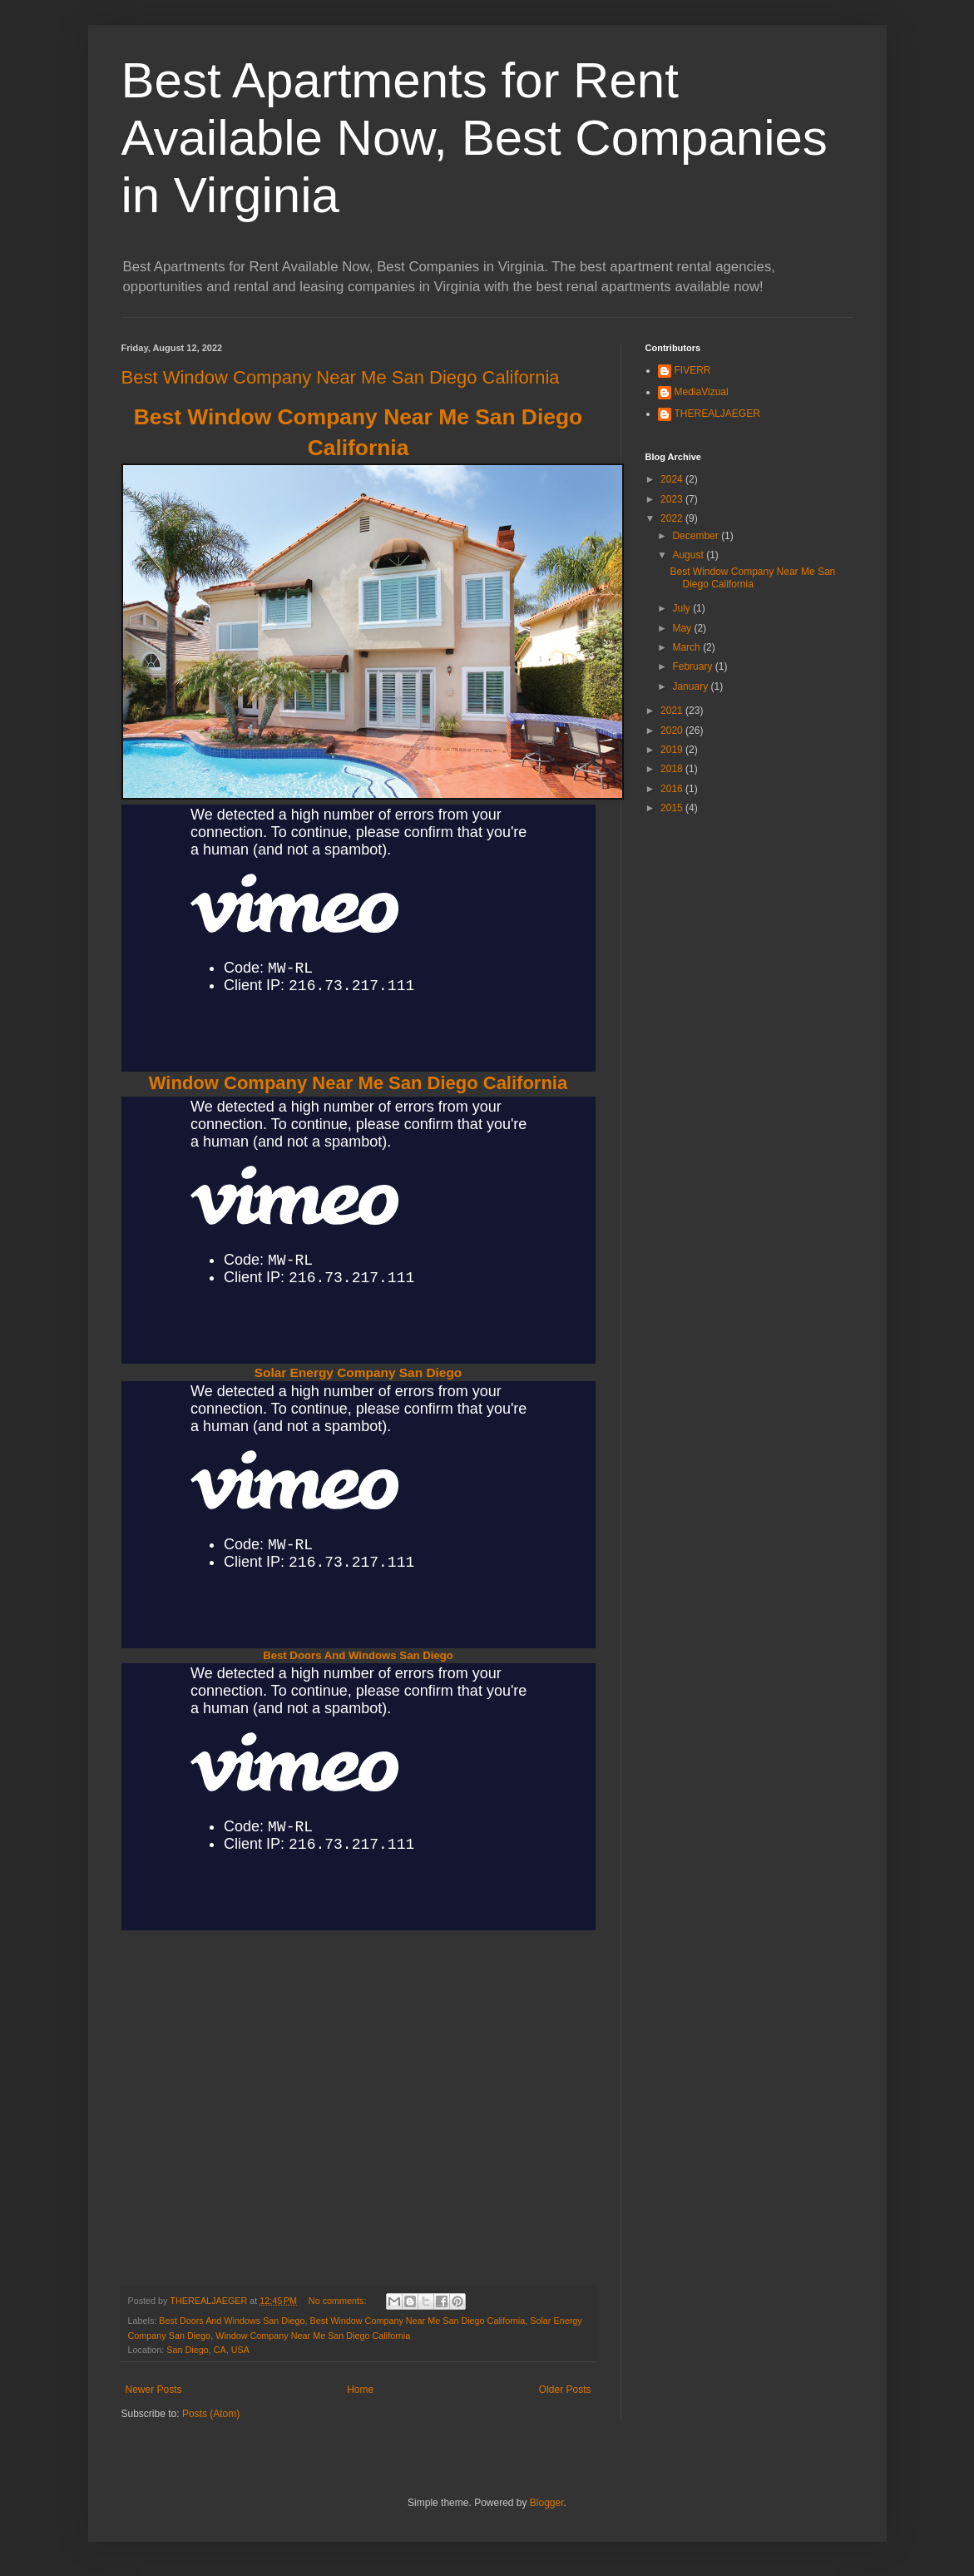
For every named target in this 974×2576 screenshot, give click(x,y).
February (693, 666)
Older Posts (565, 2389)
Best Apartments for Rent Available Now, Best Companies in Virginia (474, 137)
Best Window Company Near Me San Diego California (340, 377)
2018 (672, 769)
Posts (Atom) (211, 2414)
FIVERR (693, 370)
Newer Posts (154, 2389)
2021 (672, 710)
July (682, 608)
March (687, 647)
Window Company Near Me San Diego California (358, 1083)
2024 (672, 479)
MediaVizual (702, 392)
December (696, 536)
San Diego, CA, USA (208, 2350)
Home (360, 2389)
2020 (672, 730)
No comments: (339, 2301)
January (691, 686)
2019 (672, 749)
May (683, 628)
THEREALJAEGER (717, 413)
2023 (672, 499)
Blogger (547, 2503)
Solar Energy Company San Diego (358, 1372)
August (689, 555)
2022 (672, 518)
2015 (672, 808)
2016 (672, 789)
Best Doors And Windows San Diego (358, 1655)
